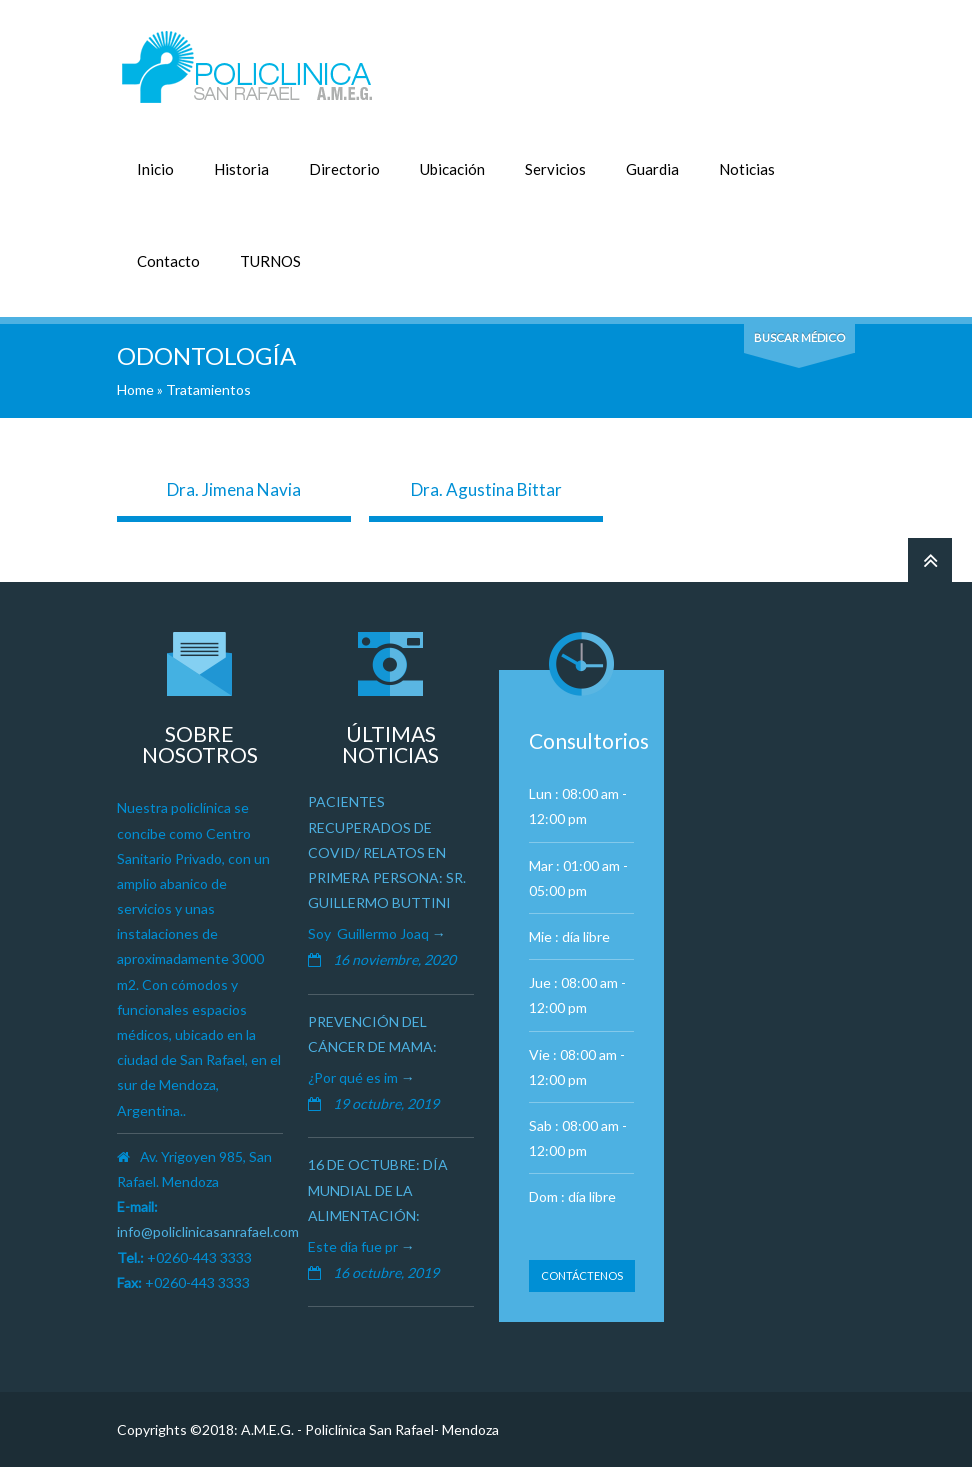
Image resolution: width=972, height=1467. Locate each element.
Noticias (747, 169)
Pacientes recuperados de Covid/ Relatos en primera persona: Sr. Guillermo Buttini (387, 852)
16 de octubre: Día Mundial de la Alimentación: (378, 1189)
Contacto (168, 261)
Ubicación (452, 169)
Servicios (555, 169)
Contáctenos (582, 1275)
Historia (241, 169)
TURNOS (270, 261)
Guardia (652, 169)
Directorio (344, 169)
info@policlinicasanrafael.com (208, 1231)
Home (135, 389)
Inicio (155, 169)
